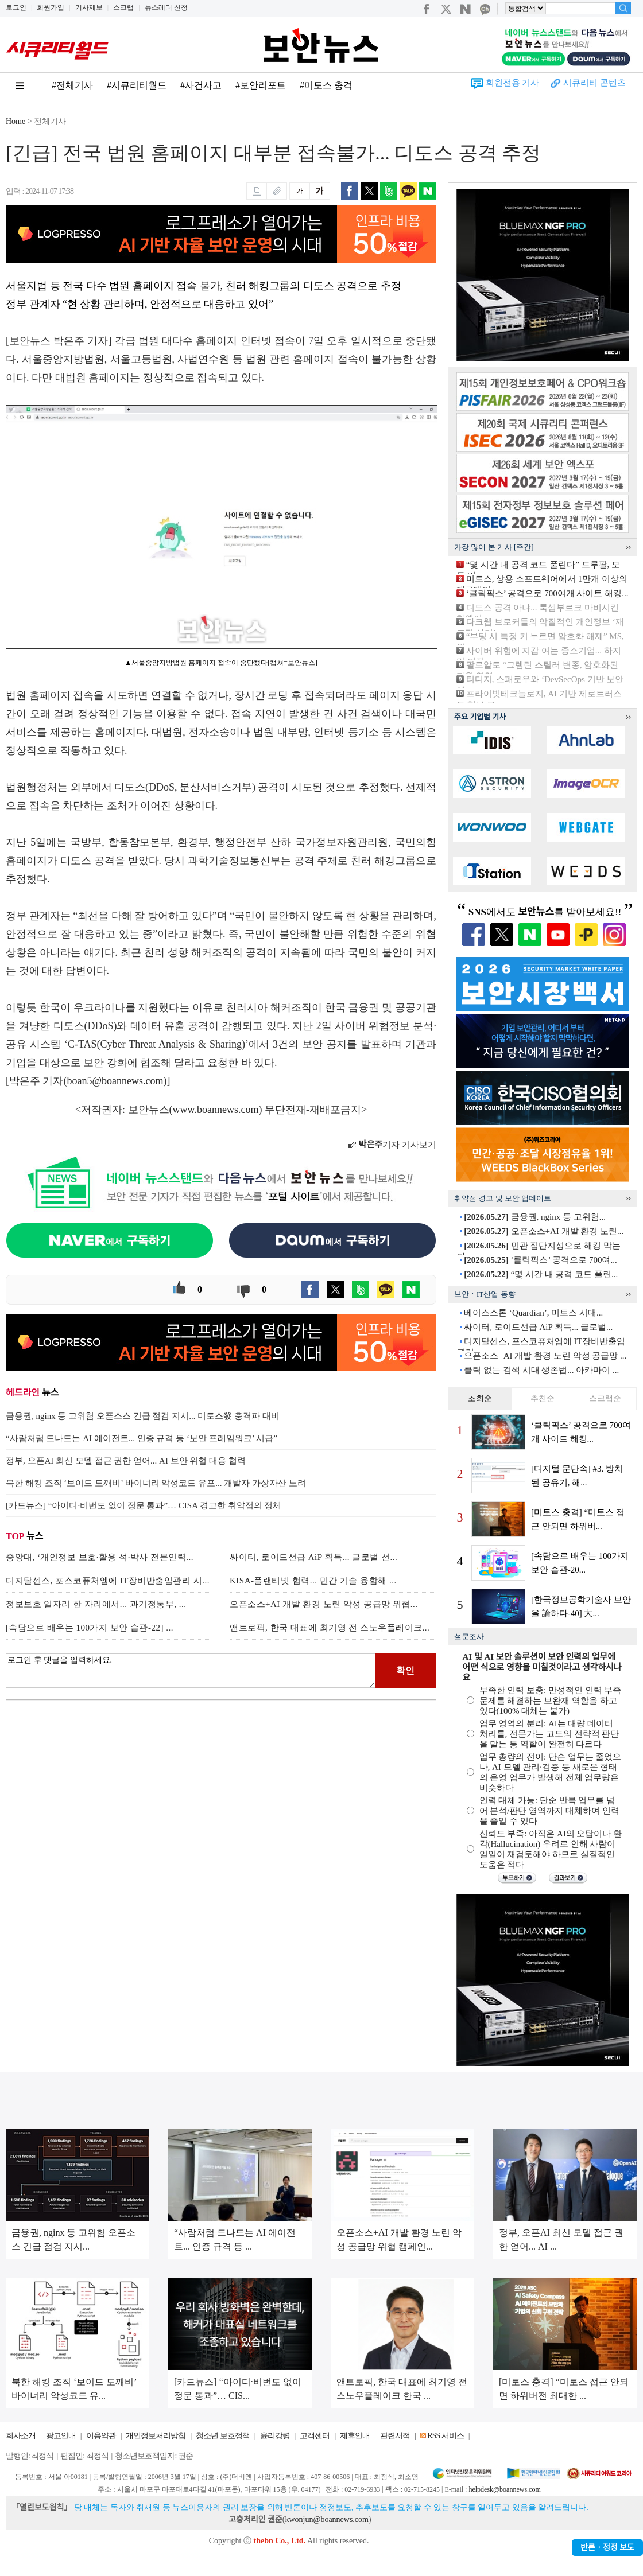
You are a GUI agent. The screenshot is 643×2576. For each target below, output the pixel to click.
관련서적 (395, 2435)
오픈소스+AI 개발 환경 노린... (543, 1231)
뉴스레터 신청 (166, 7)
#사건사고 (201, 85)
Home (15, 121)
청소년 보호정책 (223, 2435)
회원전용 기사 (513, 82)
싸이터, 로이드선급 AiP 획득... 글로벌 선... (313, 1557)
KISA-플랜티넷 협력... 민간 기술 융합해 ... (313, 1580)
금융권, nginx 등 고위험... (535, 1216)
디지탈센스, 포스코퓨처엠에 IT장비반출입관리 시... (108, 1580)
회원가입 (50, 7)
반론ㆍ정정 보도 (607, 2547)
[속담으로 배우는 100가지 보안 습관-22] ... (89, 1627)
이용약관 (101, 2435)
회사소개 (21, 2435)
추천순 (542, 1398)
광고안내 (61, 2435)
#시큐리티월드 (136, 85)
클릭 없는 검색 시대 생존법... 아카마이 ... (541, 1370)
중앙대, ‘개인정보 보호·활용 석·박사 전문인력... (99, 1557)
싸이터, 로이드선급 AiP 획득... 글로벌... (538, 1327)
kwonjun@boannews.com (326, 2519)
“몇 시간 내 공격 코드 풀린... (541, 1274)
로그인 (16, 7)
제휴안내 (355, 2435)
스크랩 (123, 7)
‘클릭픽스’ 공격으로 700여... (540, 1259)
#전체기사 (72, 85)
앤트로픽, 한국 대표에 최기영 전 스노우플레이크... (329, 1627)
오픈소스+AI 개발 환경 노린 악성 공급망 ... (545, 1355)
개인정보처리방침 (155, 2435)
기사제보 (89, 7)
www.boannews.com (216, 1109)
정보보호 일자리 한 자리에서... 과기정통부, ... (96, 1604)
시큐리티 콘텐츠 (594, 82)
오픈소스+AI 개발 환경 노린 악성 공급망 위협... (324, 1604)
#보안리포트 (260, 85)
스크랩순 (605, 1398)
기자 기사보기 (391, 1144)
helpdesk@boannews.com (504, 2489)
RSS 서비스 (445, 2435)
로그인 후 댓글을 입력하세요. (190, 1670)
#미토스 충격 (326, 85)
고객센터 (315, 2435)
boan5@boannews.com (115, 1081)
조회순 (480, 1398)
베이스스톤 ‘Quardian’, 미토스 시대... (533, 1312)
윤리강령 (275, 2435)
